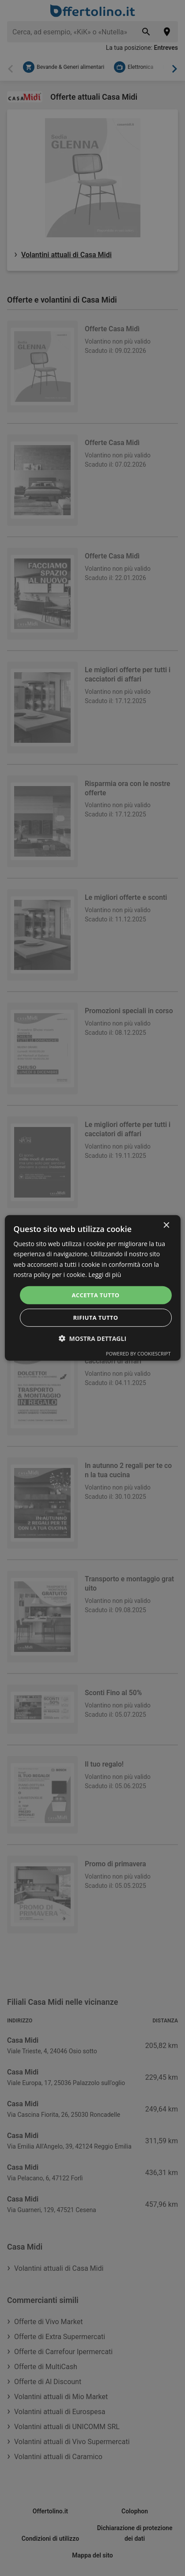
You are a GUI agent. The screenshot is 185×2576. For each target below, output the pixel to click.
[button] (92, 1338)
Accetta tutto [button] (95, 1295)
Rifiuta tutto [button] (95, 1318)
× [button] (166, 1225)
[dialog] (92, 1288)
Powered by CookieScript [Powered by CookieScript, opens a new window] (138, 1353)
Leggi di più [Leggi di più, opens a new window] (104, 1274)
